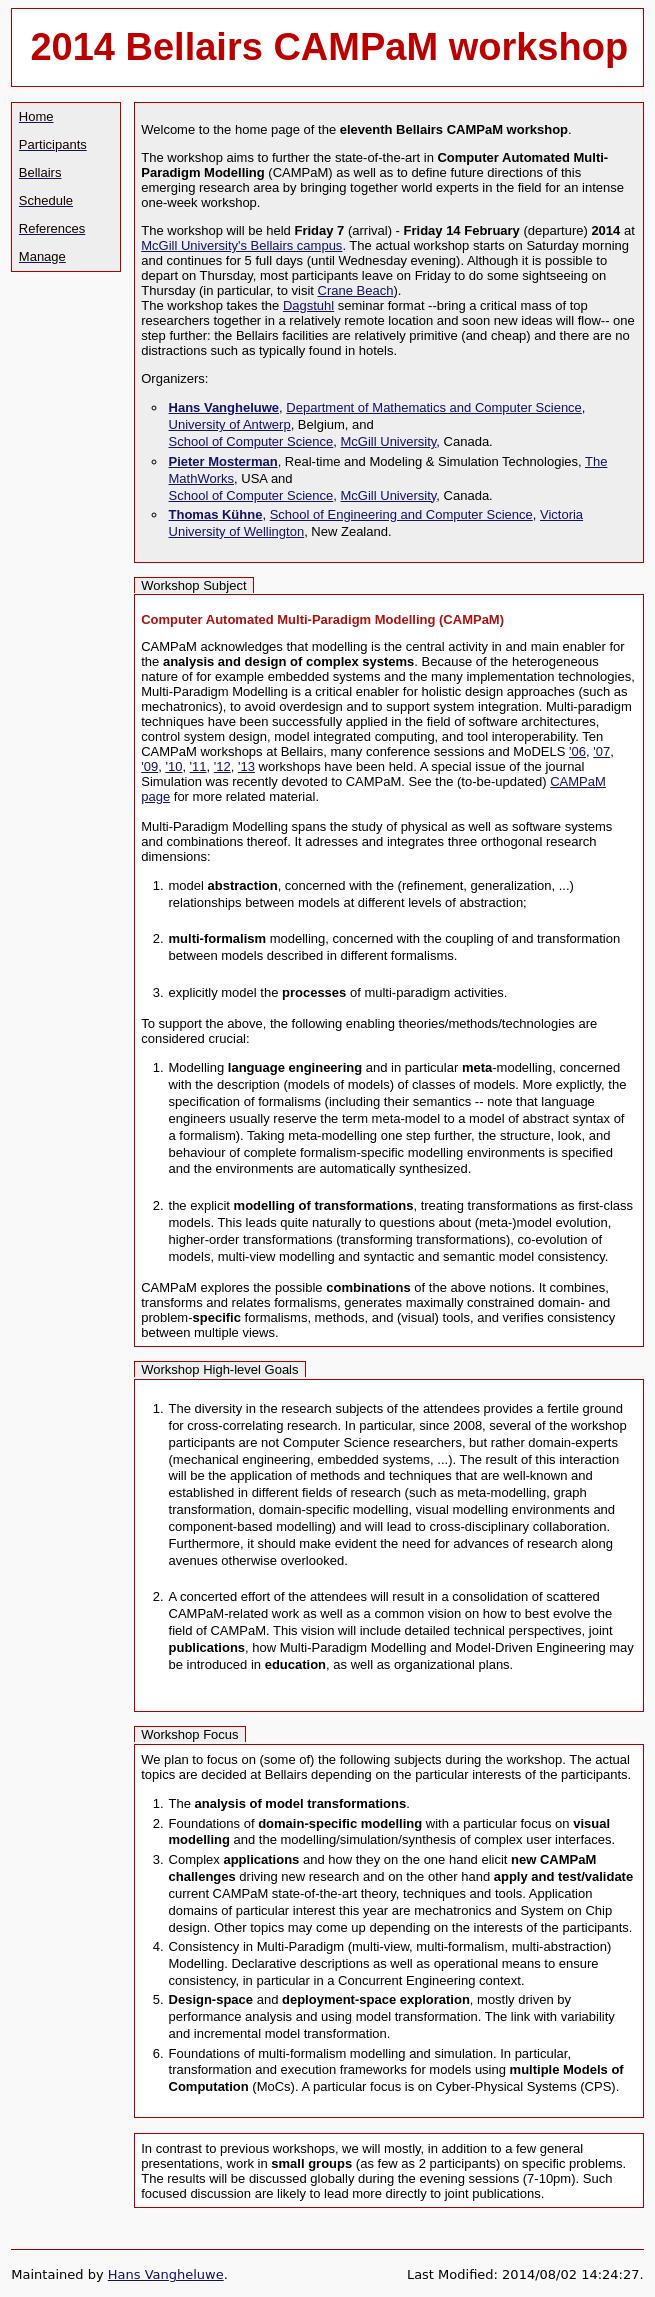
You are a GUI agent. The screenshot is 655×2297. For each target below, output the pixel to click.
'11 (198, 766)
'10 (173, 766)
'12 (222, 766)
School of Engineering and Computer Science (401, 514)
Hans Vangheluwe (166, 2274)
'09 (149, 766)
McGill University (389, 441)
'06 (577, 751)
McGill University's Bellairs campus (241, 245)
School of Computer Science (251, 441)
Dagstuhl (308, 305)
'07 (601, 751)
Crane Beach (356, 290)
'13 (246, 766)
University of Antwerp (230, 424)
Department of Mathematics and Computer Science (434, 407)
